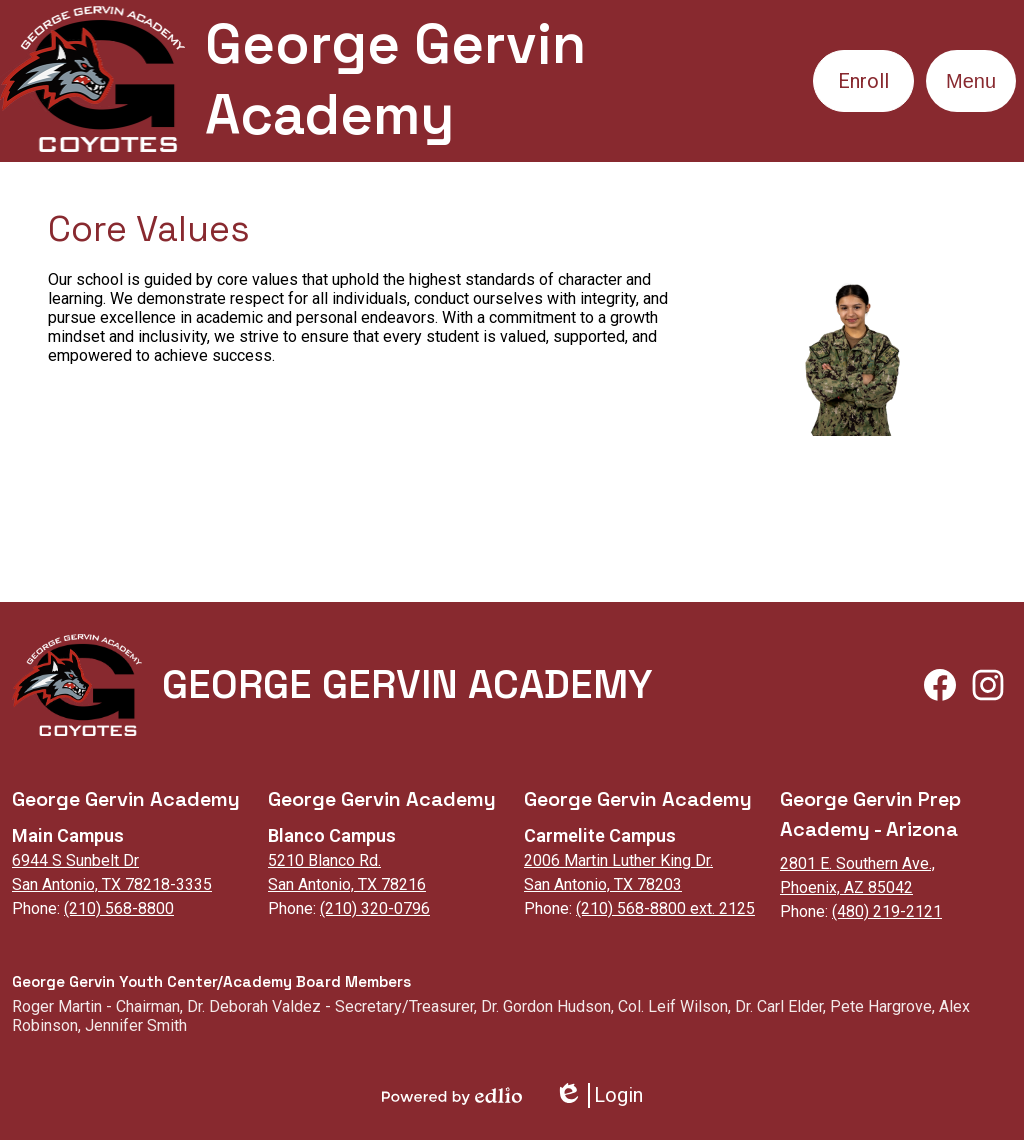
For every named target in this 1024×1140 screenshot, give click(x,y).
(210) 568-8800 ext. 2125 (665, 908)
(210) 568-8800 (119, 908)
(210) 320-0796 (375, 908)
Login (598, 1095)
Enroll (863, 81)
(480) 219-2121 (887, 911)
